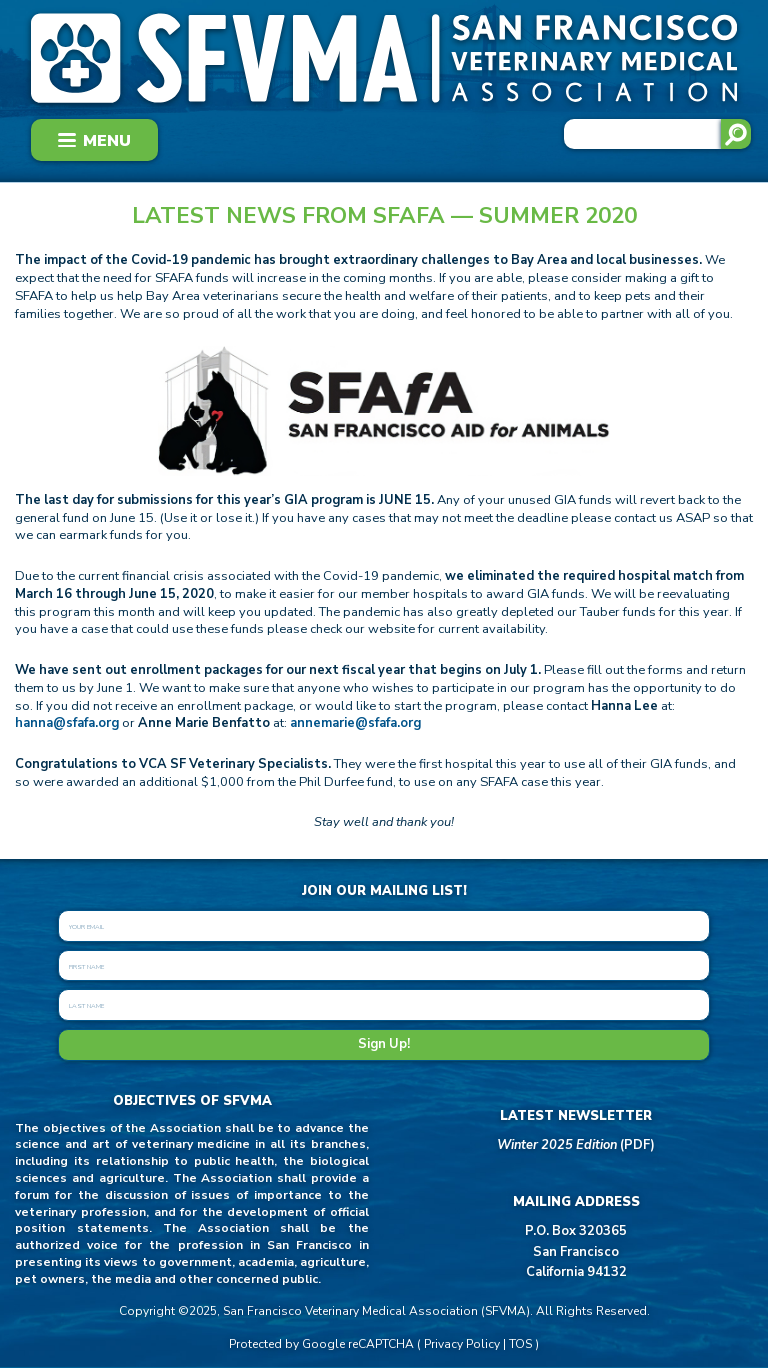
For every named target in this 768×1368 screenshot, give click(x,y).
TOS (520, 1344)
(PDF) (576, 1145)
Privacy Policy (462, 1344)
